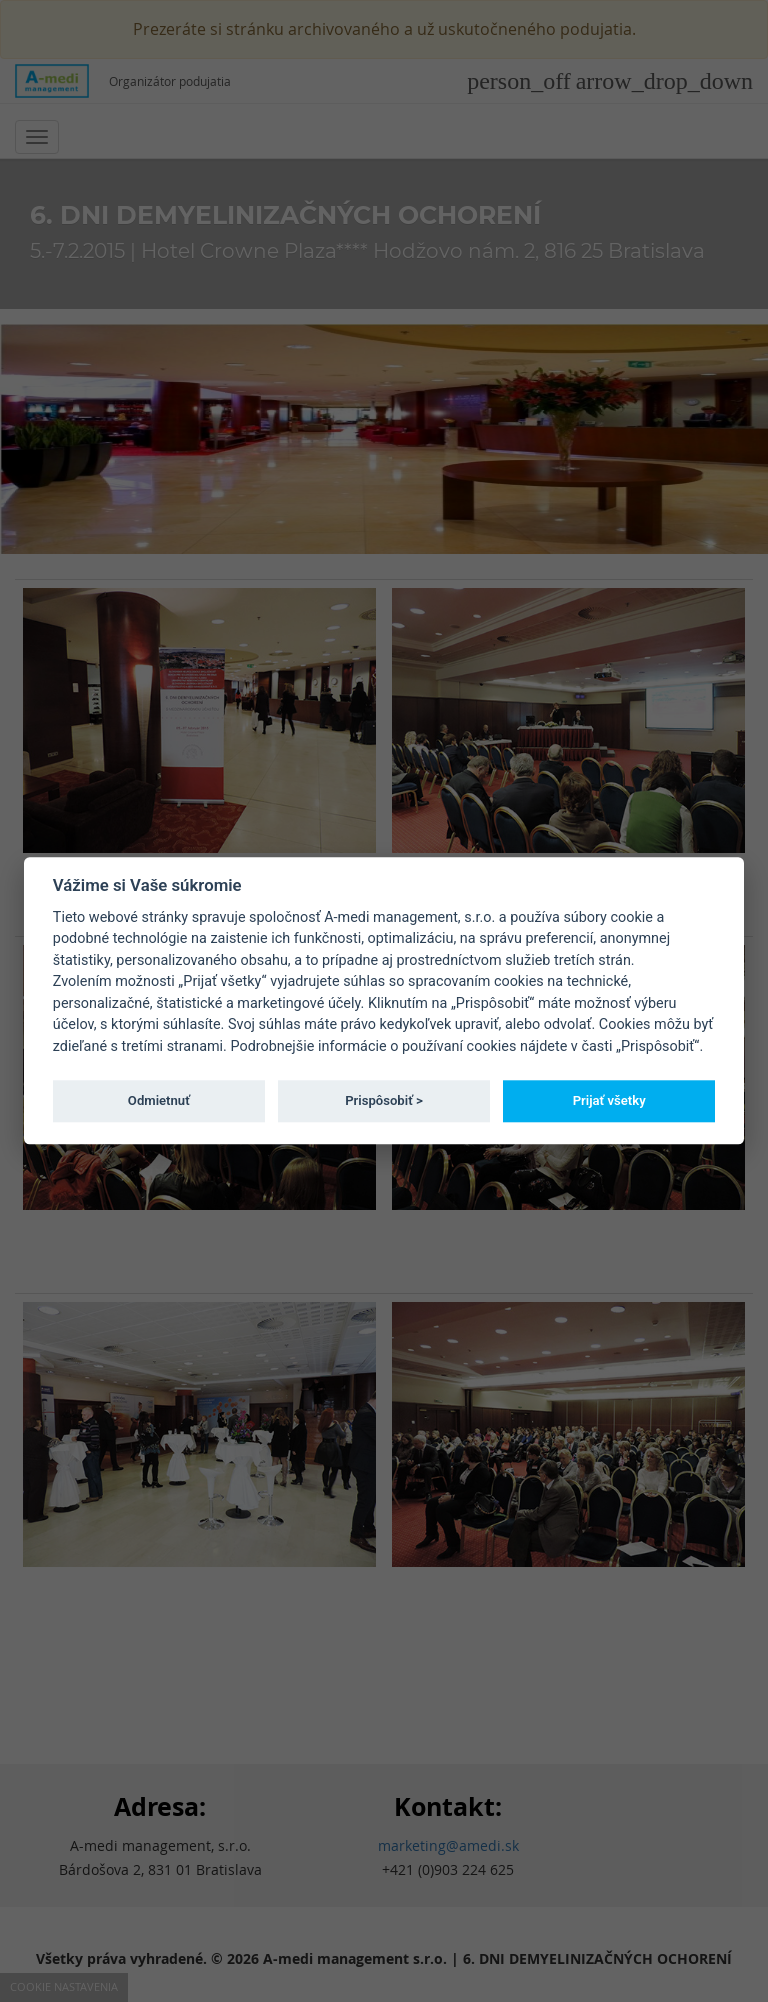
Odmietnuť (159, 1100)
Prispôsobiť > (384, 1100)
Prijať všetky (609, 1100)
